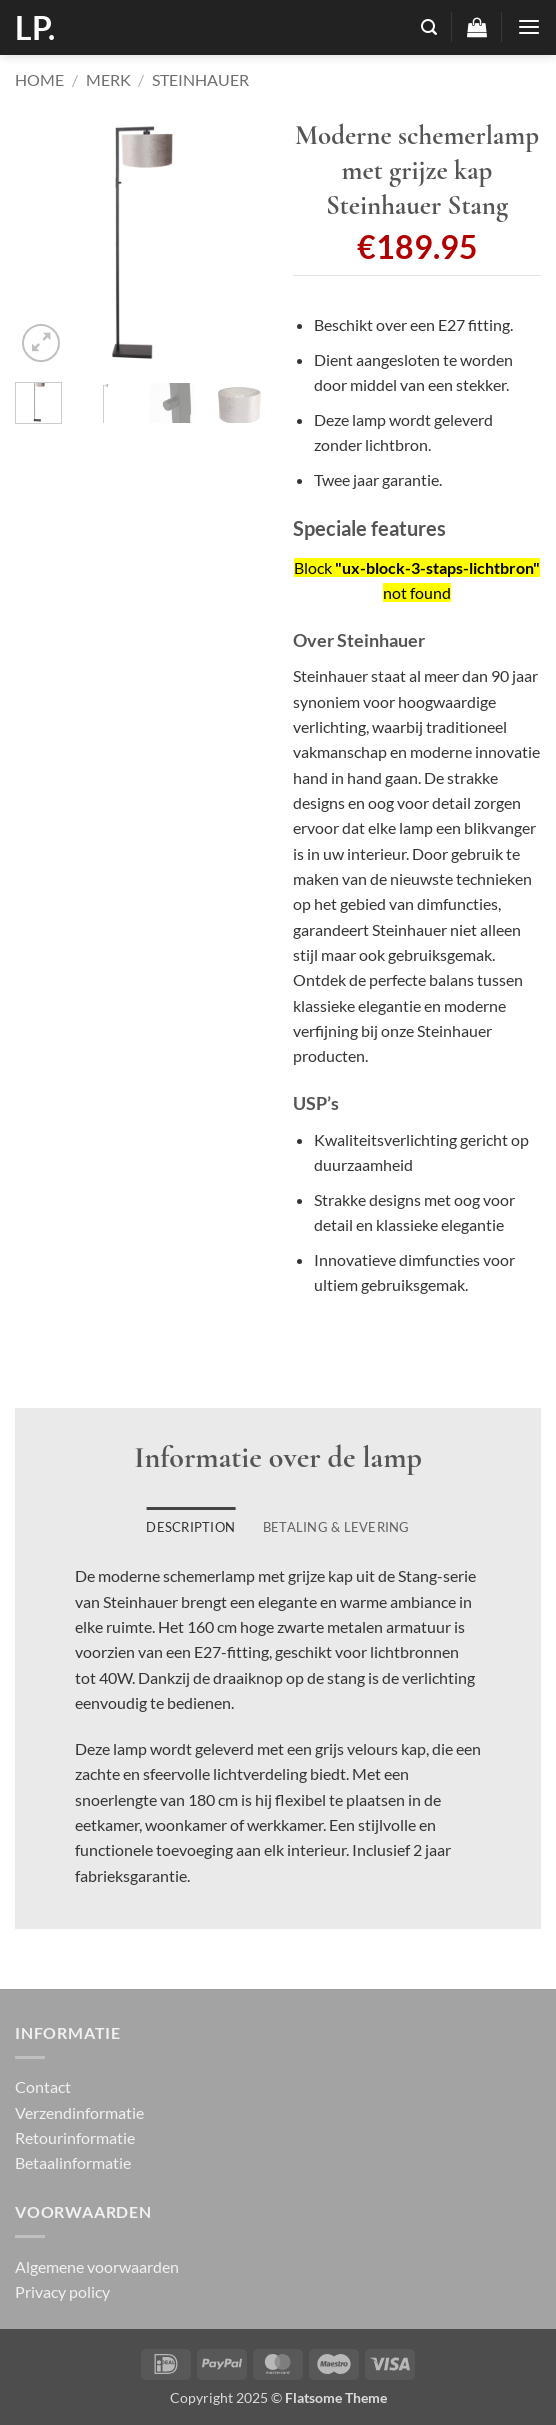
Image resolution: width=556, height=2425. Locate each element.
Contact (43, 2086)
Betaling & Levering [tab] (336, 1527)
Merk (108, 79)
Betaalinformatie (73, 2162)
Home (39, 79)
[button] (429, 27)
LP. (35, 28)
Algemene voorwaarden (97, 2266)
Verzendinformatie (79, 2112)
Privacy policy (62, 2291)
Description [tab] (190, 1527)
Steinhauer (200, 79)
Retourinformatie (75, 2137)
